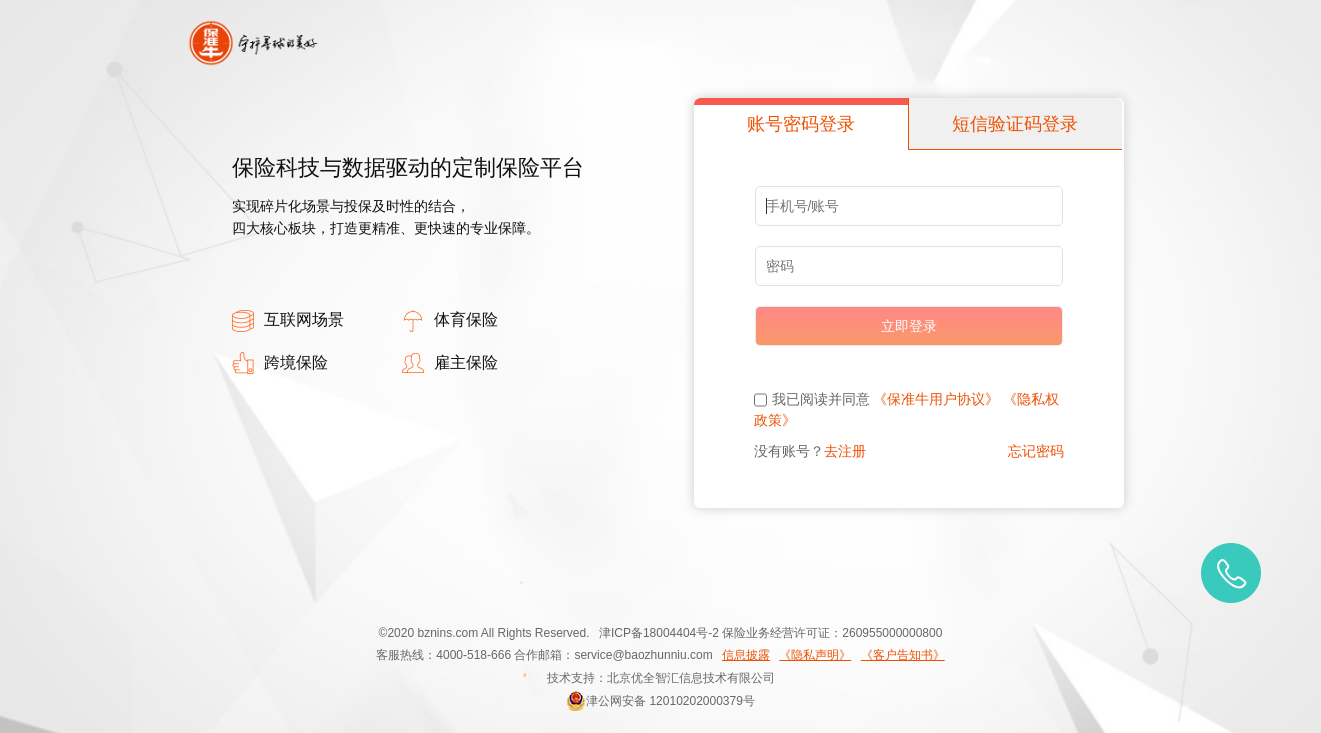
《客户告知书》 (903, 655)
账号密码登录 (801, 124)
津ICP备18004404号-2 (659, 633)
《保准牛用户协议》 (936, 399)
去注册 (845, 451)
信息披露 (746, 655)
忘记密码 (1036, 451)
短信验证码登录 (1015, 124)
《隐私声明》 (815, 655)
